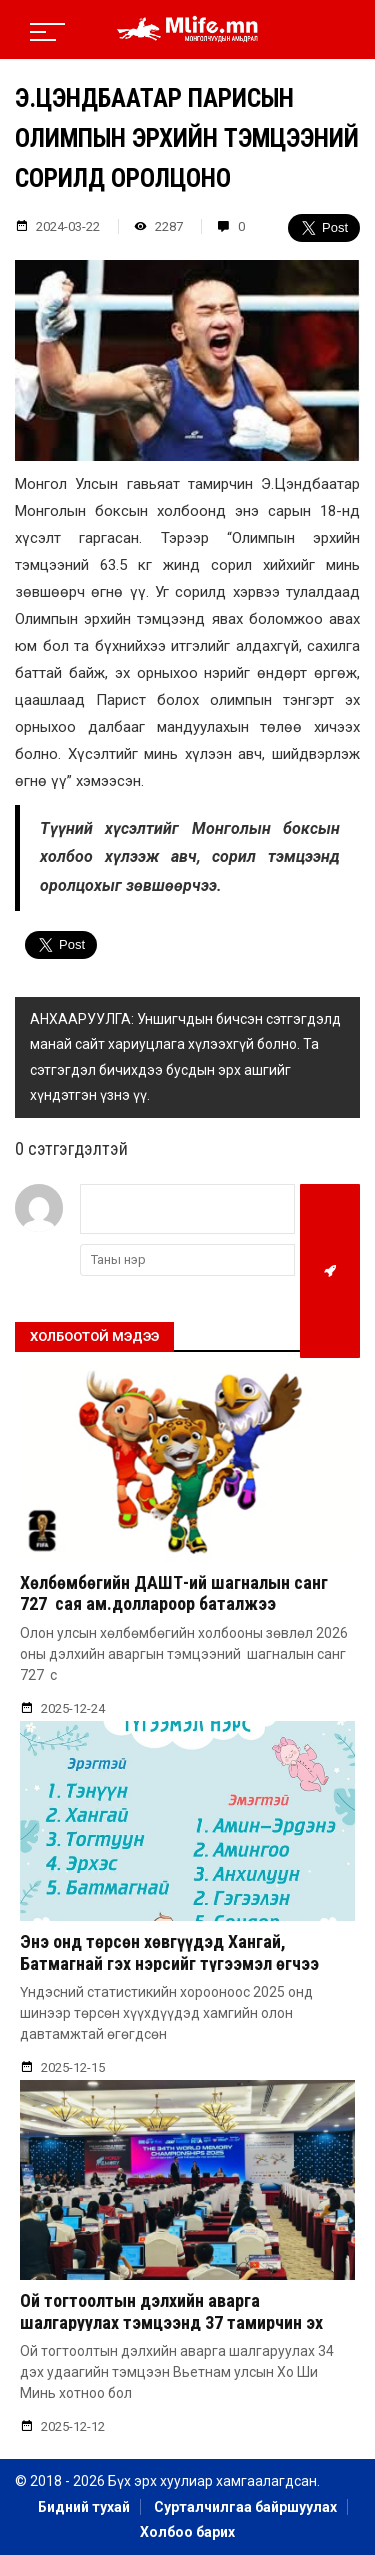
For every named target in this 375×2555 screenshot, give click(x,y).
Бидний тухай (84, 2507)
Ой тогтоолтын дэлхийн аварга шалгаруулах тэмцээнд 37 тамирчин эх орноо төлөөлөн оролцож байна (171, 2322)
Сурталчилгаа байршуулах (245, 2507)
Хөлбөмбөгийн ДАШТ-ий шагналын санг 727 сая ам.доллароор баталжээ (174, 1593)
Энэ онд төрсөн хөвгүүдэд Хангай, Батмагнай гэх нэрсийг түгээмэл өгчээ (169, 1952)
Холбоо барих (187, 2532)
